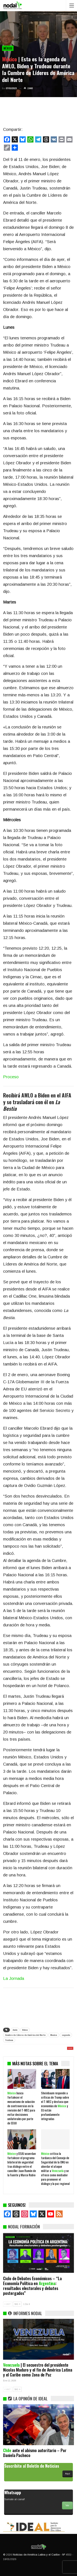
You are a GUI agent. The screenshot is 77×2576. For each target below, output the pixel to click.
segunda (66, 2034)
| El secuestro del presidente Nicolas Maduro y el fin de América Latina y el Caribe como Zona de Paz (37, 2370)
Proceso (11, 1077)
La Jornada (13, 1978)
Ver (67, 2505)
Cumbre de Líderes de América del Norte (25, 2034)
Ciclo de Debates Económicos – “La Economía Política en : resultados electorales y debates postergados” (32, 2285)
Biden (25, 2029)
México (7, 48)
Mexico (53, 2034)
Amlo (15, 2029)
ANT (8, 2304)
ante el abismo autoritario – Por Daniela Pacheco (34, 2452)
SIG (17, 2304)
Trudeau (9, 2040)
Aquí (67, 2473)
